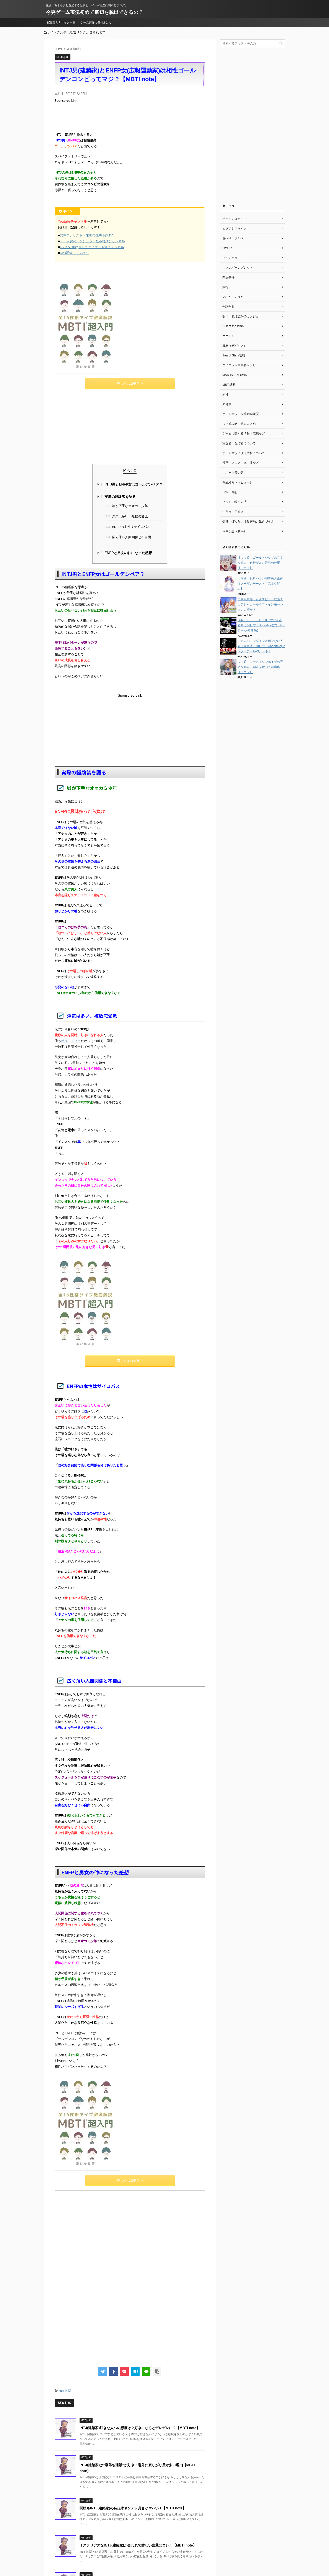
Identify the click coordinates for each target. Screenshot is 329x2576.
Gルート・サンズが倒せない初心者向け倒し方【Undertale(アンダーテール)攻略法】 (261, 625)
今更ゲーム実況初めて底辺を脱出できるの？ (94, 12)
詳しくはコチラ (130, 383)
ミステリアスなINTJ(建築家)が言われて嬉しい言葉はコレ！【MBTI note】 (138, 2545)
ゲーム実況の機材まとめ (95, 22)
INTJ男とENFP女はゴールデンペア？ (132, 484)
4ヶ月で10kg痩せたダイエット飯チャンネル (92, 247)
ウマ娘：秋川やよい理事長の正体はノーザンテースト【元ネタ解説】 (260, 584)
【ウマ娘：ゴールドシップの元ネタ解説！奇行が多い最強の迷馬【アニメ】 (260, 563)
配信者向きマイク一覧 (61, 22)
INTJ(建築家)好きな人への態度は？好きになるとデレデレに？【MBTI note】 (140, 2428)
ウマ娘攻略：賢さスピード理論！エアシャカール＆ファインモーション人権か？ (260, 604)
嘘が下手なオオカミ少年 (127, 506)
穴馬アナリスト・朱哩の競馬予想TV (86, 235)
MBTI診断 (65, 2390)
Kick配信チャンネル (74, 253)
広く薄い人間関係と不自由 (128, 537)
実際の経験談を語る (118, 497)
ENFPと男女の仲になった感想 (126, 553)
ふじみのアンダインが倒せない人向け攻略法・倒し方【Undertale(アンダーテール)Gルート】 (261, 646)
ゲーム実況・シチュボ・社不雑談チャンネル (92, 241)
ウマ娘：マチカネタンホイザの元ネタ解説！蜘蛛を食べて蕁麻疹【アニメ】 (260, 667)
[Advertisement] (133, 116)
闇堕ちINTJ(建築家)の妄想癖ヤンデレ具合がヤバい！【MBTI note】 (133, 2508)
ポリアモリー (71, 1041)
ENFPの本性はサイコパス (128, 526)
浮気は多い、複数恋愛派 (127, 516)
